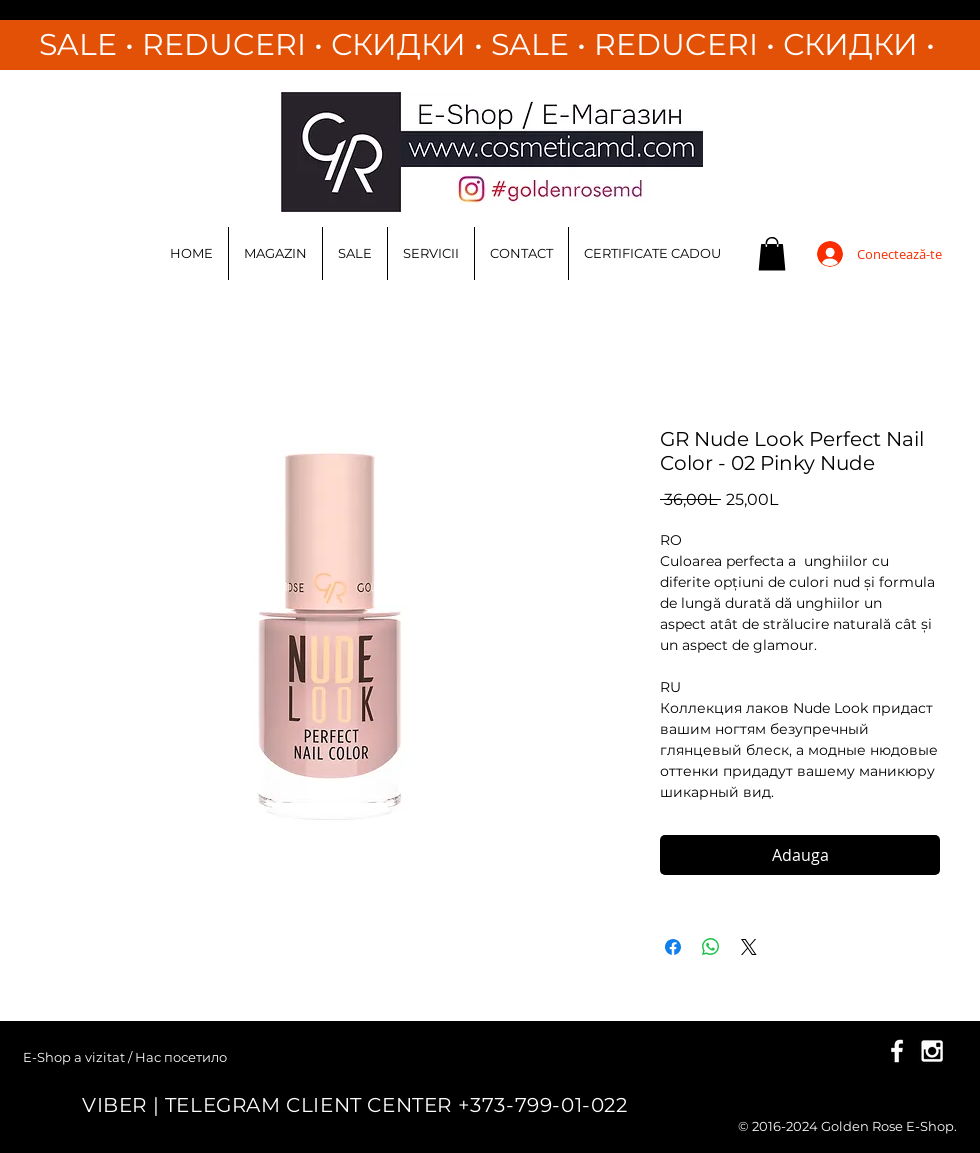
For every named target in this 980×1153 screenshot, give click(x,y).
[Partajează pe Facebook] (673, 947)
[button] (772, 253)
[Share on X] (749, 947)
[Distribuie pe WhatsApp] (711, 947)
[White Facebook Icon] (897, 1051)
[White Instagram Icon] (932, 1051)
